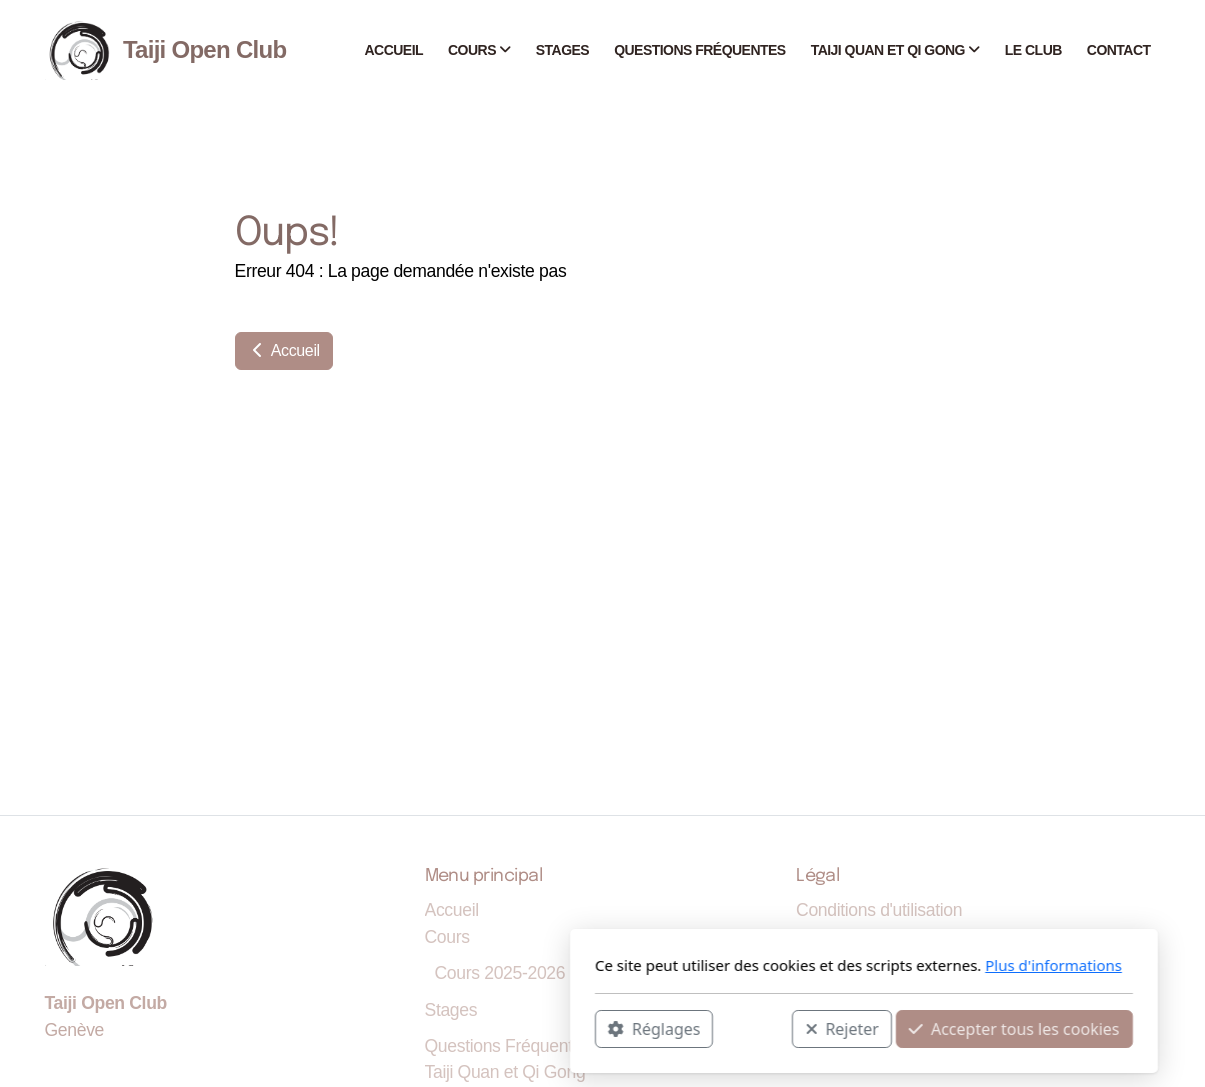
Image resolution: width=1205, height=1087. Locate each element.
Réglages (393, 1028)
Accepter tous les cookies (753, 1028)
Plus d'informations (792, 965)
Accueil (284, 350)
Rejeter (581, 1028)
